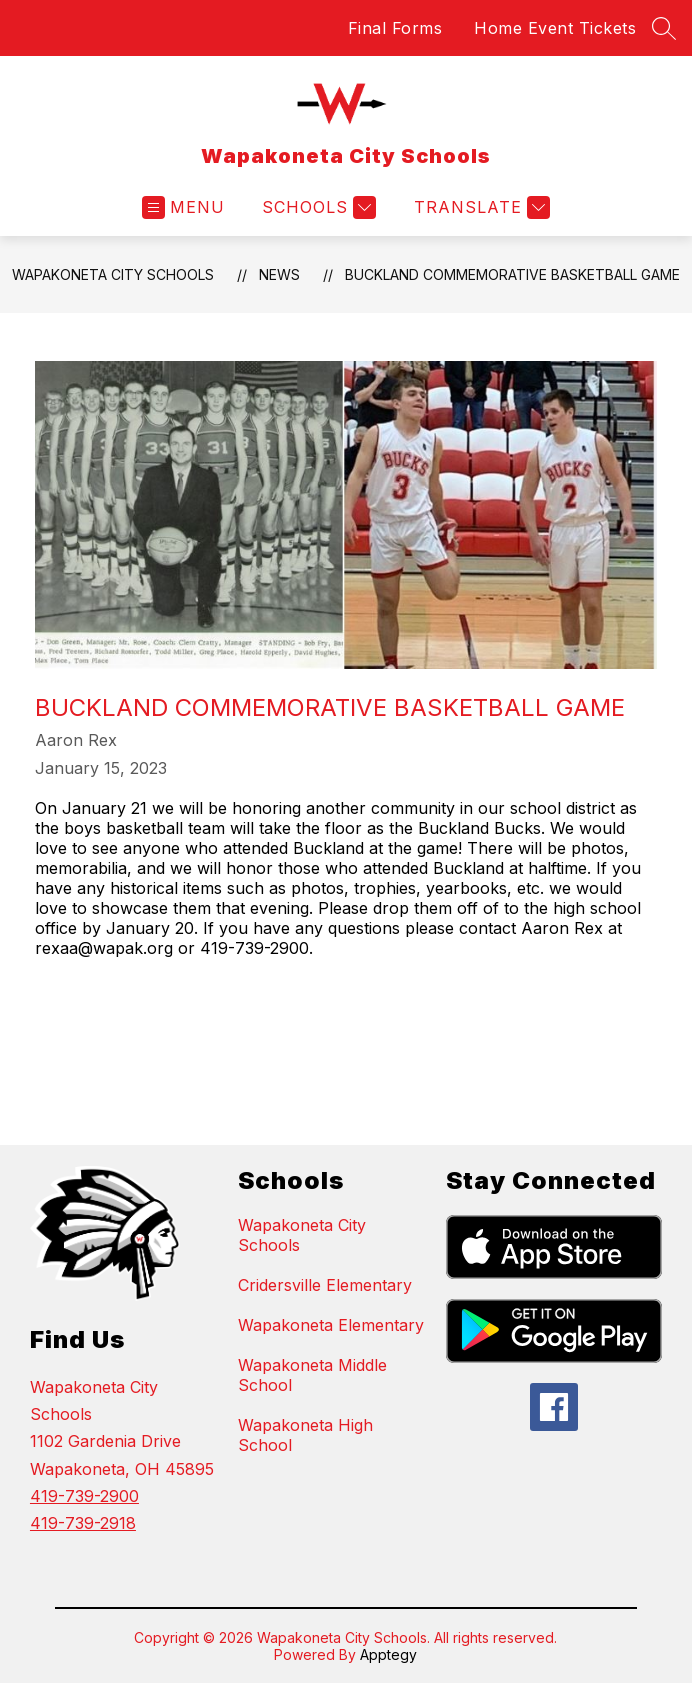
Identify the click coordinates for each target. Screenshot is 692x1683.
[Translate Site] (479, 207)
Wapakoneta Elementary (331, 1325)
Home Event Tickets (555, 28)
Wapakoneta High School (305, 1435)
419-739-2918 (83, 1523)
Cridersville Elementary (325, 1285)
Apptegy (388, 1654)
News (279, 274)
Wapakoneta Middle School (312, 1375)
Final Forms (395, 28)
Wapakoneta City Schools (113, 274)
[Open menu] (183, 207)
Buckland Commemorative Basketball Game (512, 274)
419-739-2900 (84, 1496)
